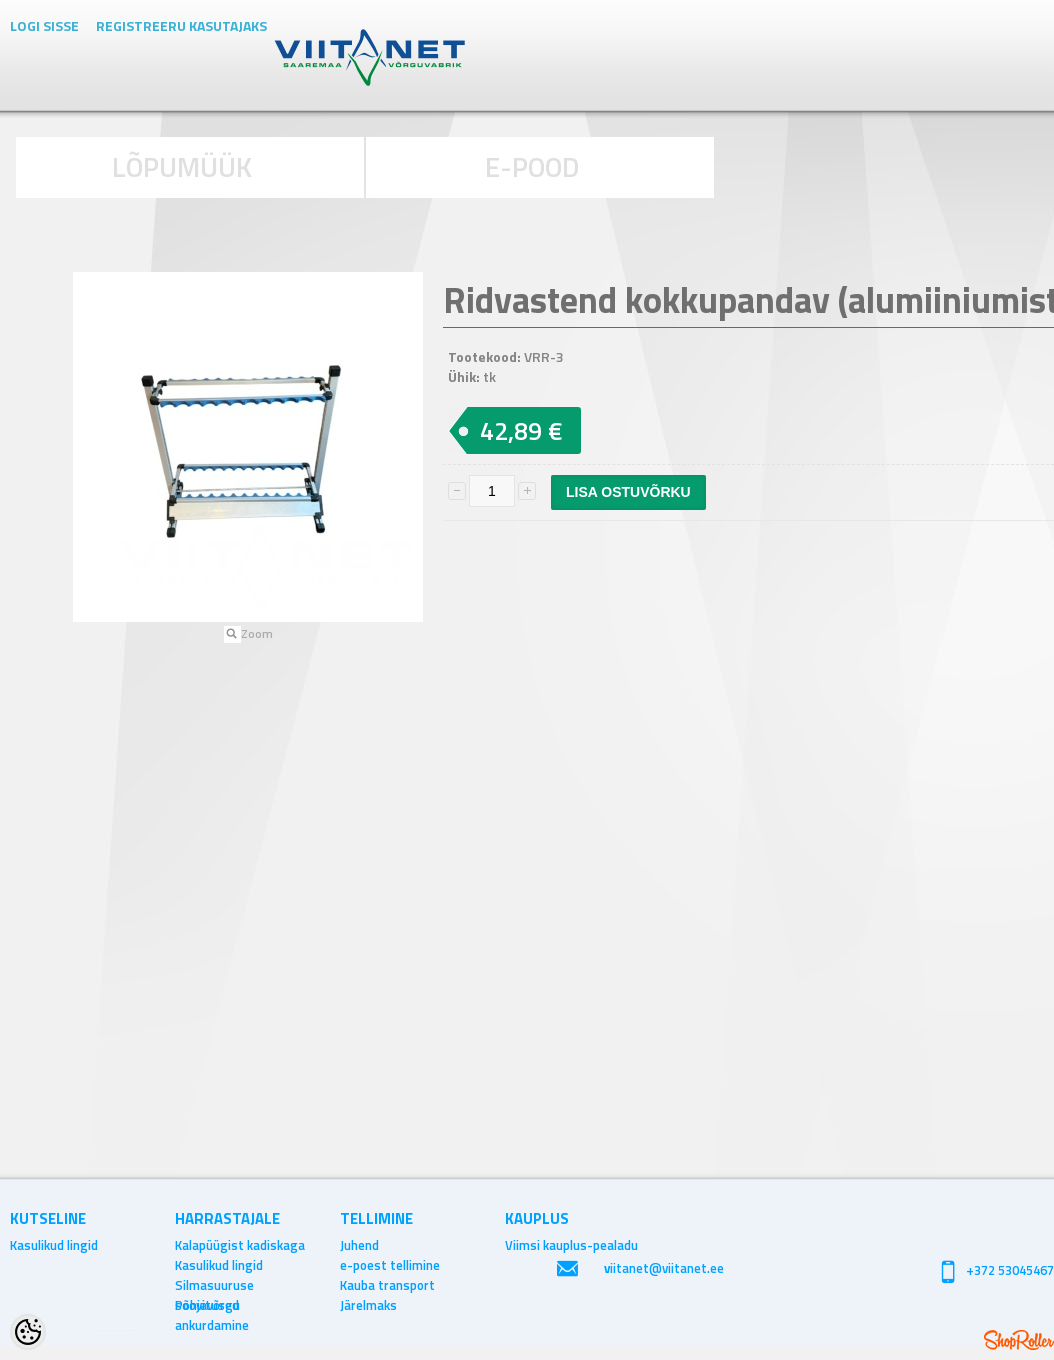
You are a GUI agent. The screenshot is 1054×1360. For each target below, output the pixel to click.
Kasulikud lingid (54, 1245)
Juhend (359, 1245)
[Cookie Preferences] (28, 1332)
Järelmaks (368, 1305)
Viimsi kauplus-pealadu (571, 1245)
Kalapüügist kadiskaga (240, 1245)
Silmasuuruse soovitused (214, 1285)
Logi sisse (44, 25)
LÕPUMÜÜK (182, 166)
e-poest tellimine (390, 1265)
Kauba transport (387, 1285)
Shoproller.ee (1019, 1340)
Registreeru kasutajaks (181, 25)
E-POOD (532, 166)
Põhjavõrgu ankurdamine (212, 1305)
